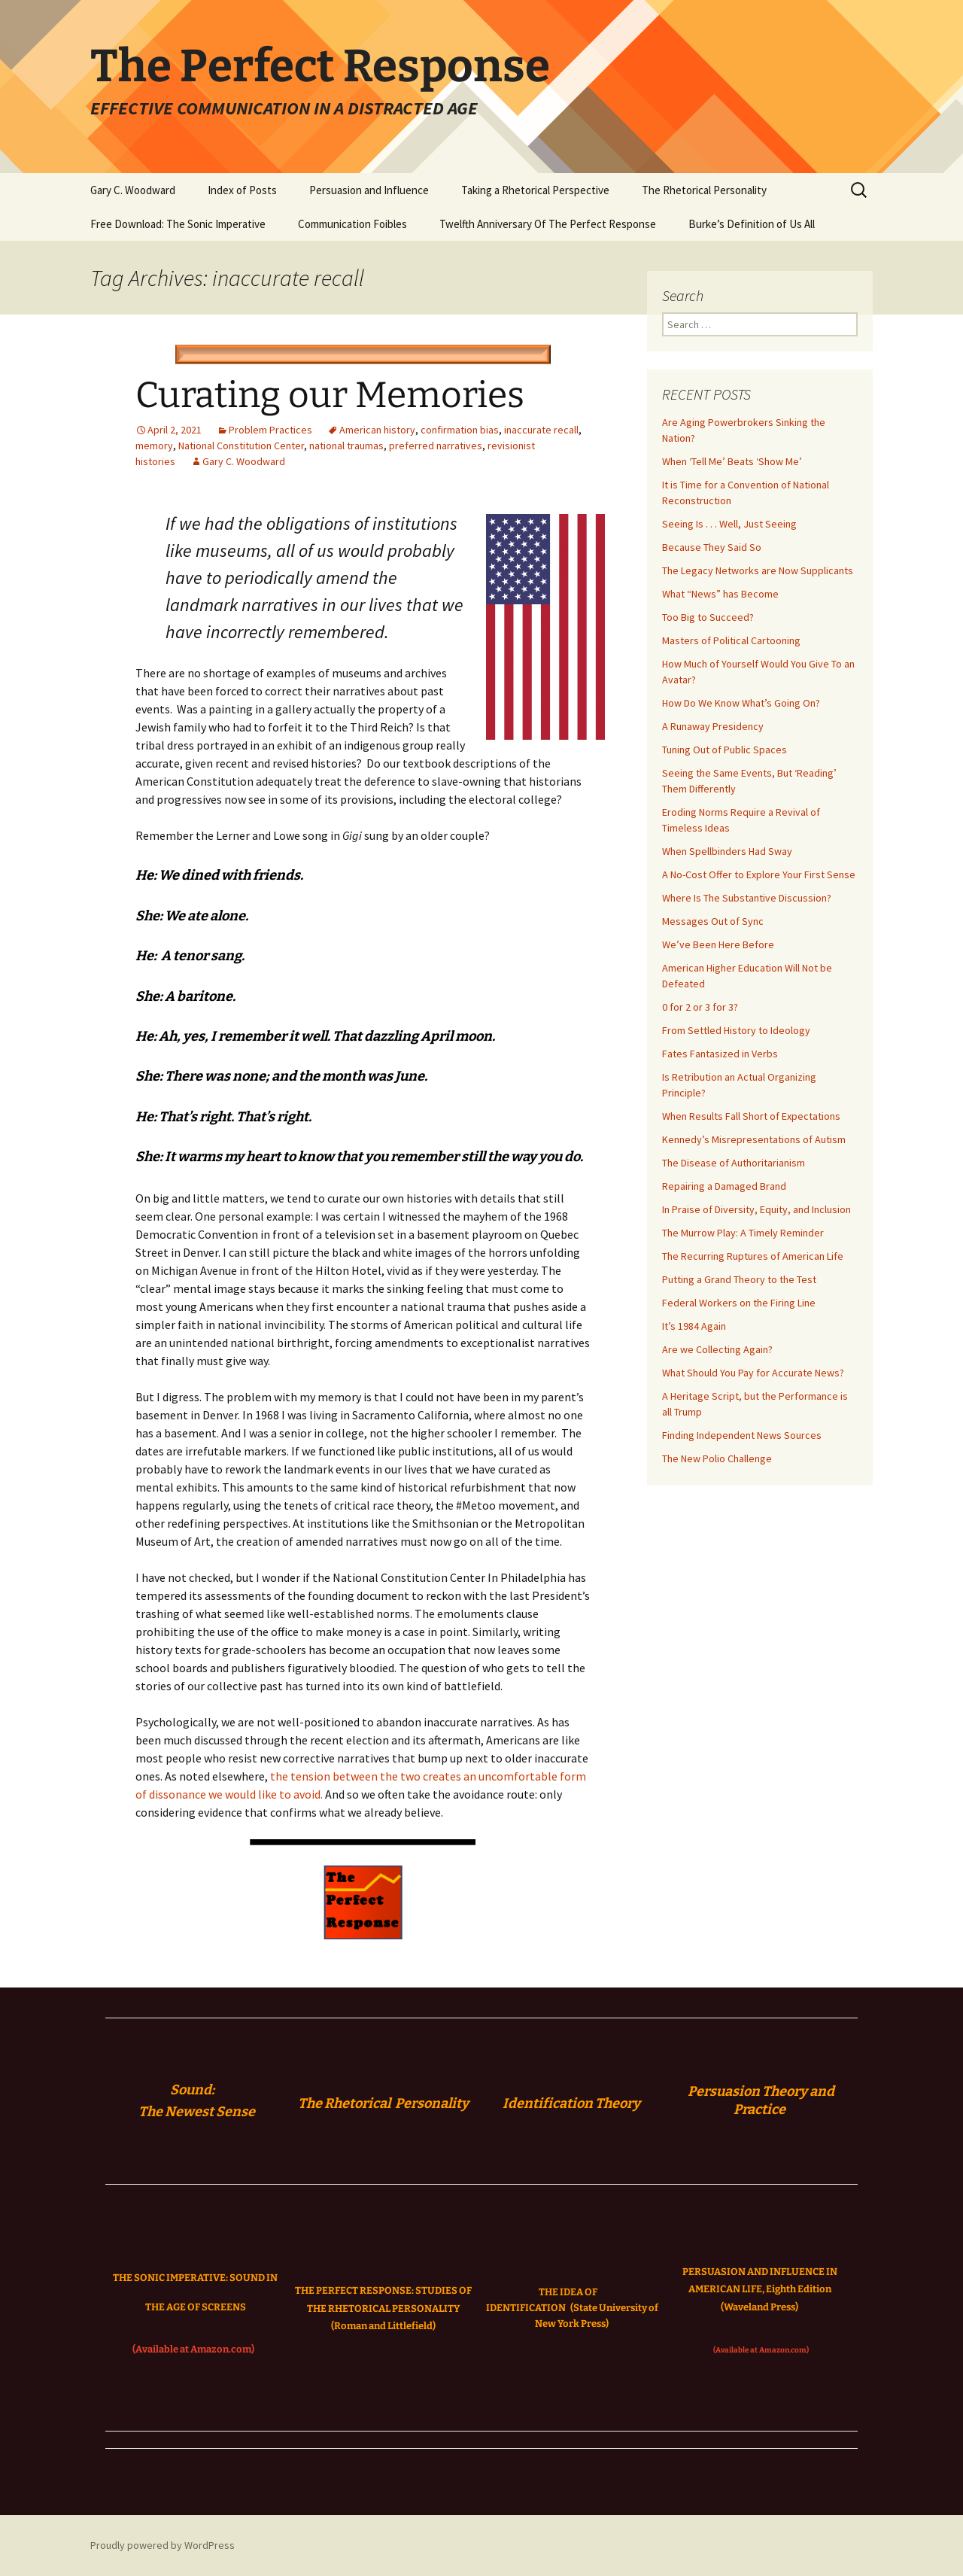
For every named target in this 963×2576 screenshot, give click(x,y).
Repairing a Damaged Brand (724, 1186)
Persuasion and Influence (369, 190)
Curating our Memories (329, 395)
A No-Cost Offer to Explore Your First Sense (758, 874)
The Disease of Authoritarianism (733, 1162)
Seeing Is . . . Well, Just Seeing (729, 524)
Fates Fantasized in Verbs (720, 1053)
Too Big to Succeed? (708, 617)
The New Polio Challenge (717, 1458)
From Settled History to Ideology (736, 1030)
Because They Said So (711, 547)
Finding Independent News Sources (742, 1435)
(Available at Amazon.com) (193, 2349)
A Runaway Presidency (713, 726)
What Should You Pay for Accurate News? (753, 1372)
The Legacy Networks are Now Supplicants (757, 570)
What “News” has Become (720, 594)
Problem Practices (270, 429)
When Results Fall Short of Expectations (751, 1116)
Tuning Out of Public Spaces (724, 749)
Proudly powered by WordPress (162, 2545)
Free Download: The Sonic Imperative (178, 224)
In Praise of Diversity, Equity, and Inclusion (756, 1209)
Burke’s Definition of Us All (751, 224)
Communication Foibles (352, 224)
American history (377, 429)
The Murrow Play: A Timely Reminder (743, 1232)
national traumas (346, 445)
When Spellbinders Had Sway (727, 851)
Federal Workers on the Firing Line (739, 1302)
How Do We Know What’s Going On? (741, 703)
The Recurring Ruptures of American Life (752, 1256)
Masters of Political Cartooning (731, 640)
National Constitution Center (241, 445)
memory (154, 445)
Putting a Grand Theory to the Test (739, 1279)
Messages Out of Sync (713, 921)
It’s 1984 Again (694, 1326)
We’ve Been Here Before (718, 944)
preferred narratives (435, 445)
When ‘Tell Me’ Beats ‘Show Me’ (732, 461)
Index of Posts (242, 190)
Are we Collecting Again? (717, 1349)
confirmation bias (460, 429)
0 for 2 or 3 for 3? (700, 1007)
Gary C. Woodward (132, 190)
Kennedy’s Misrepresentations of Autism (754, 1139)
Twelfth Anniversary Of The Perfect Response (547, 224)
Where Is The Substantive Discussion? (746, 898)
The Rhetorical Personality (704, 190)
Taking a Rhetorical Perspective (535, 190)
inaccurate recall (541, 429)
